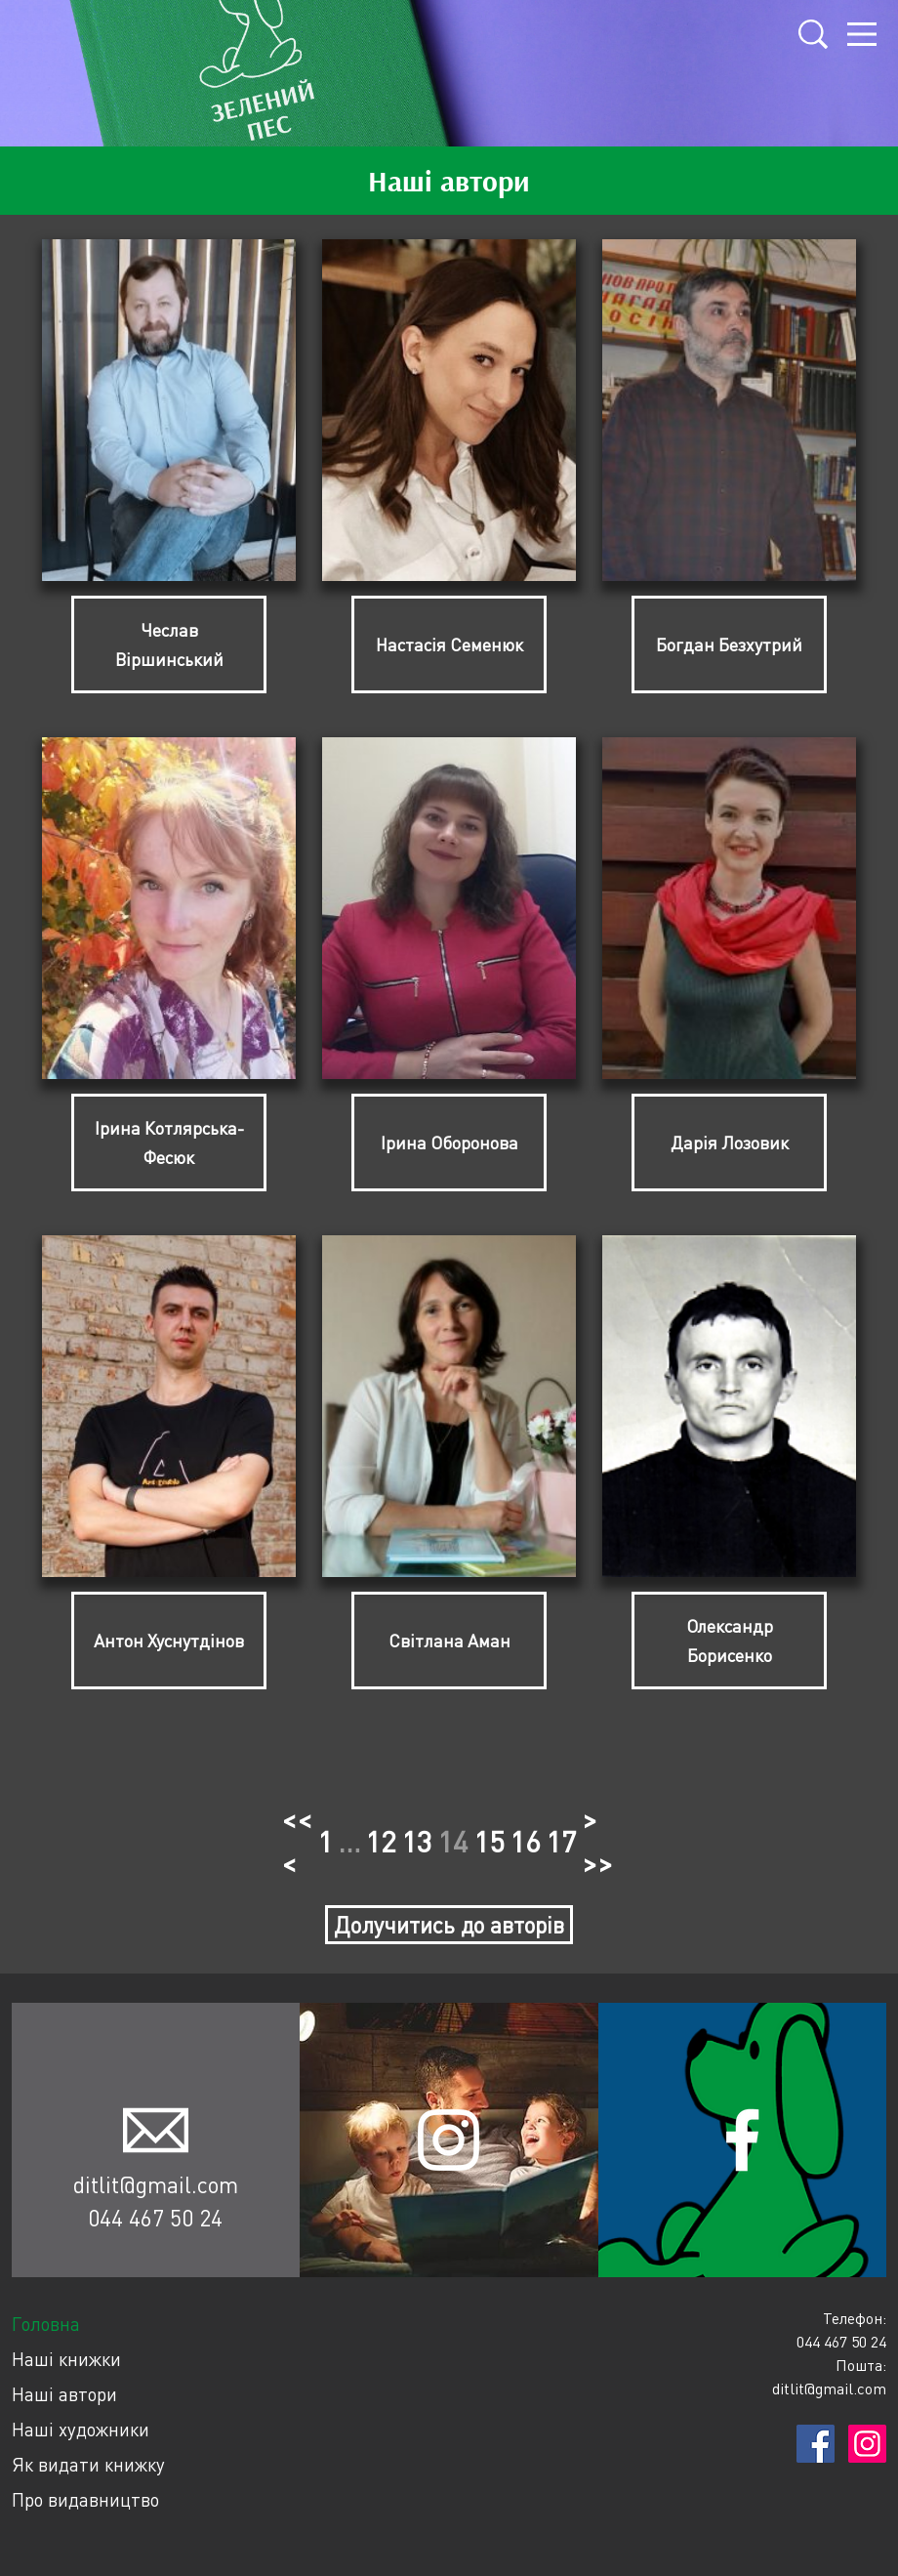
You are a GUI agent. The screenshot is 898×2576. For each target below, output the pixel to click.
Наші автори (64, 2394)
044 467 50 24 (155, 2217)
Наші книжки (66, 2358)
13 (416, 1841)
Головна (46, 2323)
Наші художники (80, 2429)
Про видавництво (85, 2499)
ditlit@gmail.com (155, 2184)
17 (561, 1841)
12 (380, 1841)
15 (489, 1841)
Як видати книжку (88, 2464)
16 (525, 1841)
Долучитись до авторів (449, 1924)
